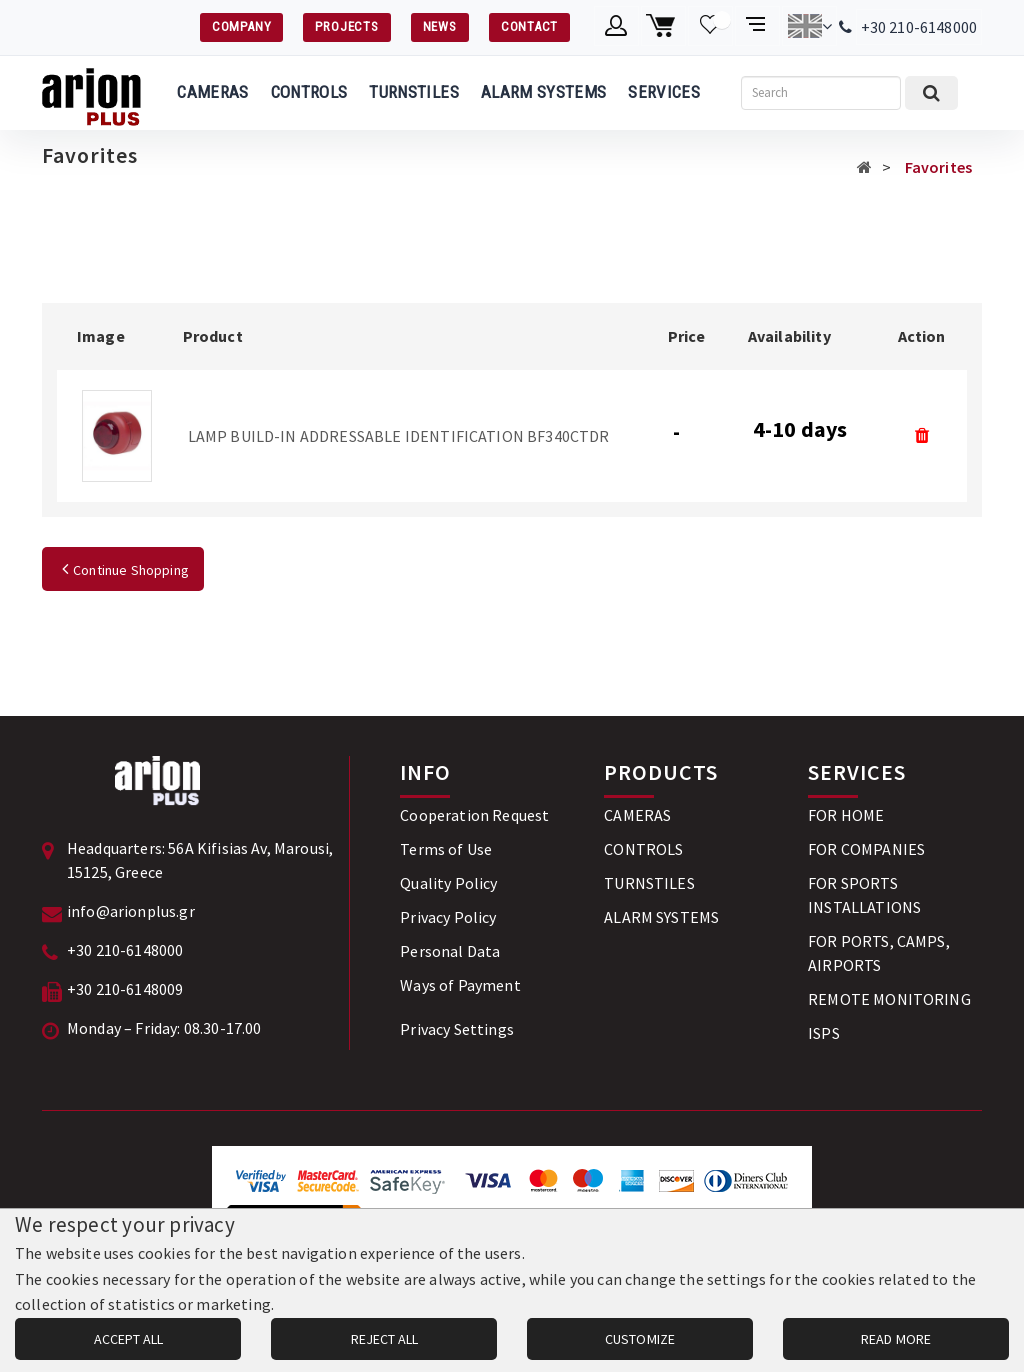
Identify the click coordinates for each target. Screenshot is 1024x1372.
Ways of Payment (460, 985)
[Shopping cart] (663, 26)
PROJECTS (346, 26)
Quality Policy (448, 883)
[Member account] (616, 26)
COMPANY (241, 26)
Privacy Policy (448, 917)
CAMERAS (212, 92)
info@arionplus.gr (131, 911)
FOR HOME (846, 815)
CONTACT (529, 26)
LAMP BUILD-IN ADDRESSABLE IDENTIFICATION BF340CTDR (399, 436)
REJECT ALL (384, 1339)
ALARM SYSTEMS (543, 92)
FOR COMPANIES (866, 849)
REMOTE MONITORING (889, 999)
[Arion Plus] (91, 93)
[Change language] (809, 26)
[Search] (821, 93)
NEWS (440, 26)
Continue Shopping (123, 570)
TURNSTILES (413, 92)
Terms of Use (446, 849)
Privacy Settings (457, 1029)
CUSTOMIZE (640, 1339)
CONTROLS (309, 92)
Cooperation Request (474, 815)
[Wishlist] (710, 26)
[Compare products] (757, 26)
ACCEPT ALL (128, 1339)
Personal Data (450, 951)
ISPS (824, 1033)
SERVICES (664, 92)
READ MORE (896, 1339)
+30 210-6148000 (919, 27)
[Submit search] (931, 93)
